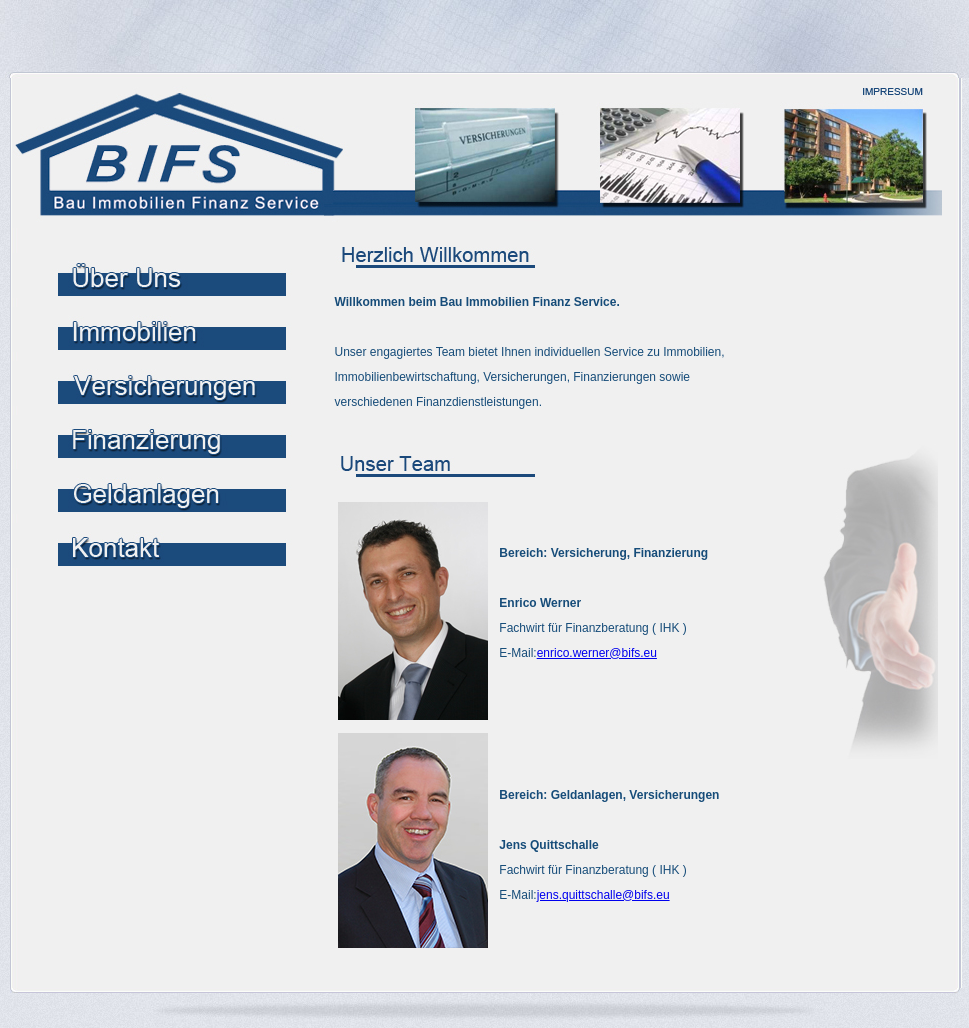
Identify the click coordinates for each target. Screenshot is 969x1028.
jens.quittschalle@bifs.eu (603, 895)
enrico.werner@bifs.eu (597, 653)
